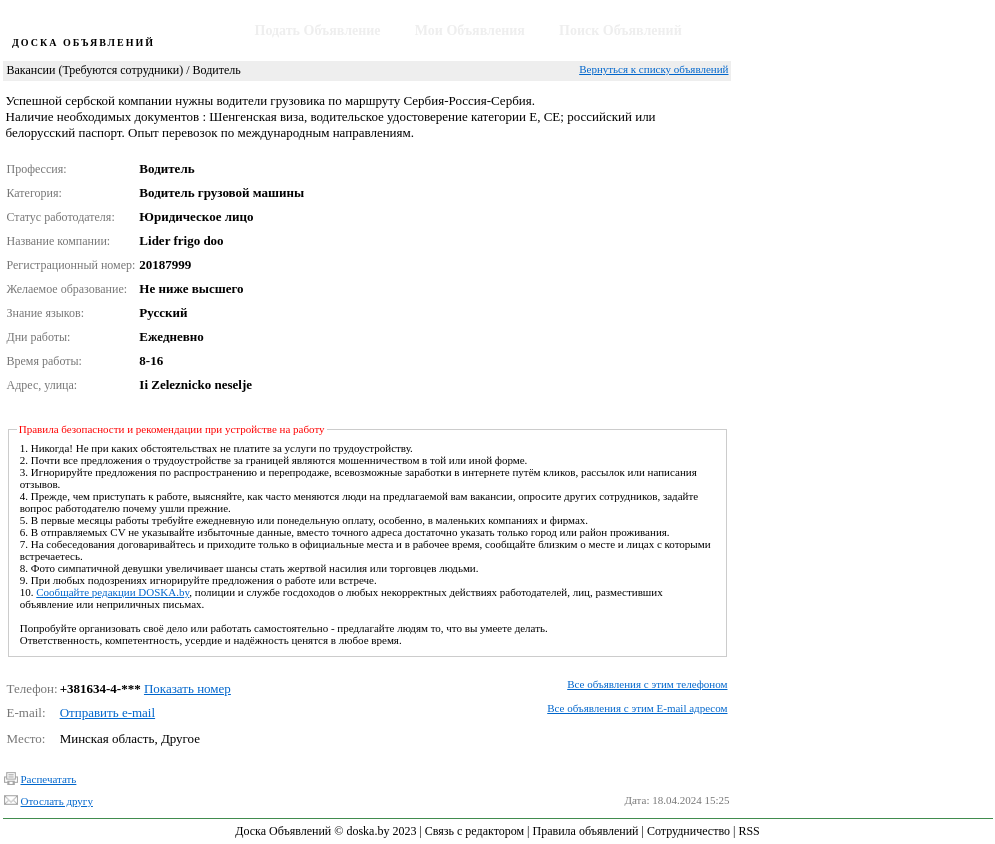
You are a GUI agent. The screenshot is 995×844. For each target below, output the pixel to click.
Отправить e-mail (107, 712)
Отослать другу (57, 801)
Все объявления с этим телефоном (647, 684)
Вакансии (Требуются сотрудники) (95, 70)
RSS (748, 831)
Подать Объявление (318, 30)
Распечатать (49, 779)
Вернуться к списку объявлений (653, 69)
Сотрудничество (688, 831)
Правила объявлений (586, 831)
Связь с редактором (474, 831)
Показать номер (187, 688)
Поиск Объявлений (620, 30)
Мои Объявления (470, 30)
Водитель (216, 70)
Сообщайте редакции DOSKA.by (112, 592)
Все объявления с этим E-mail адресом (637, 708)
